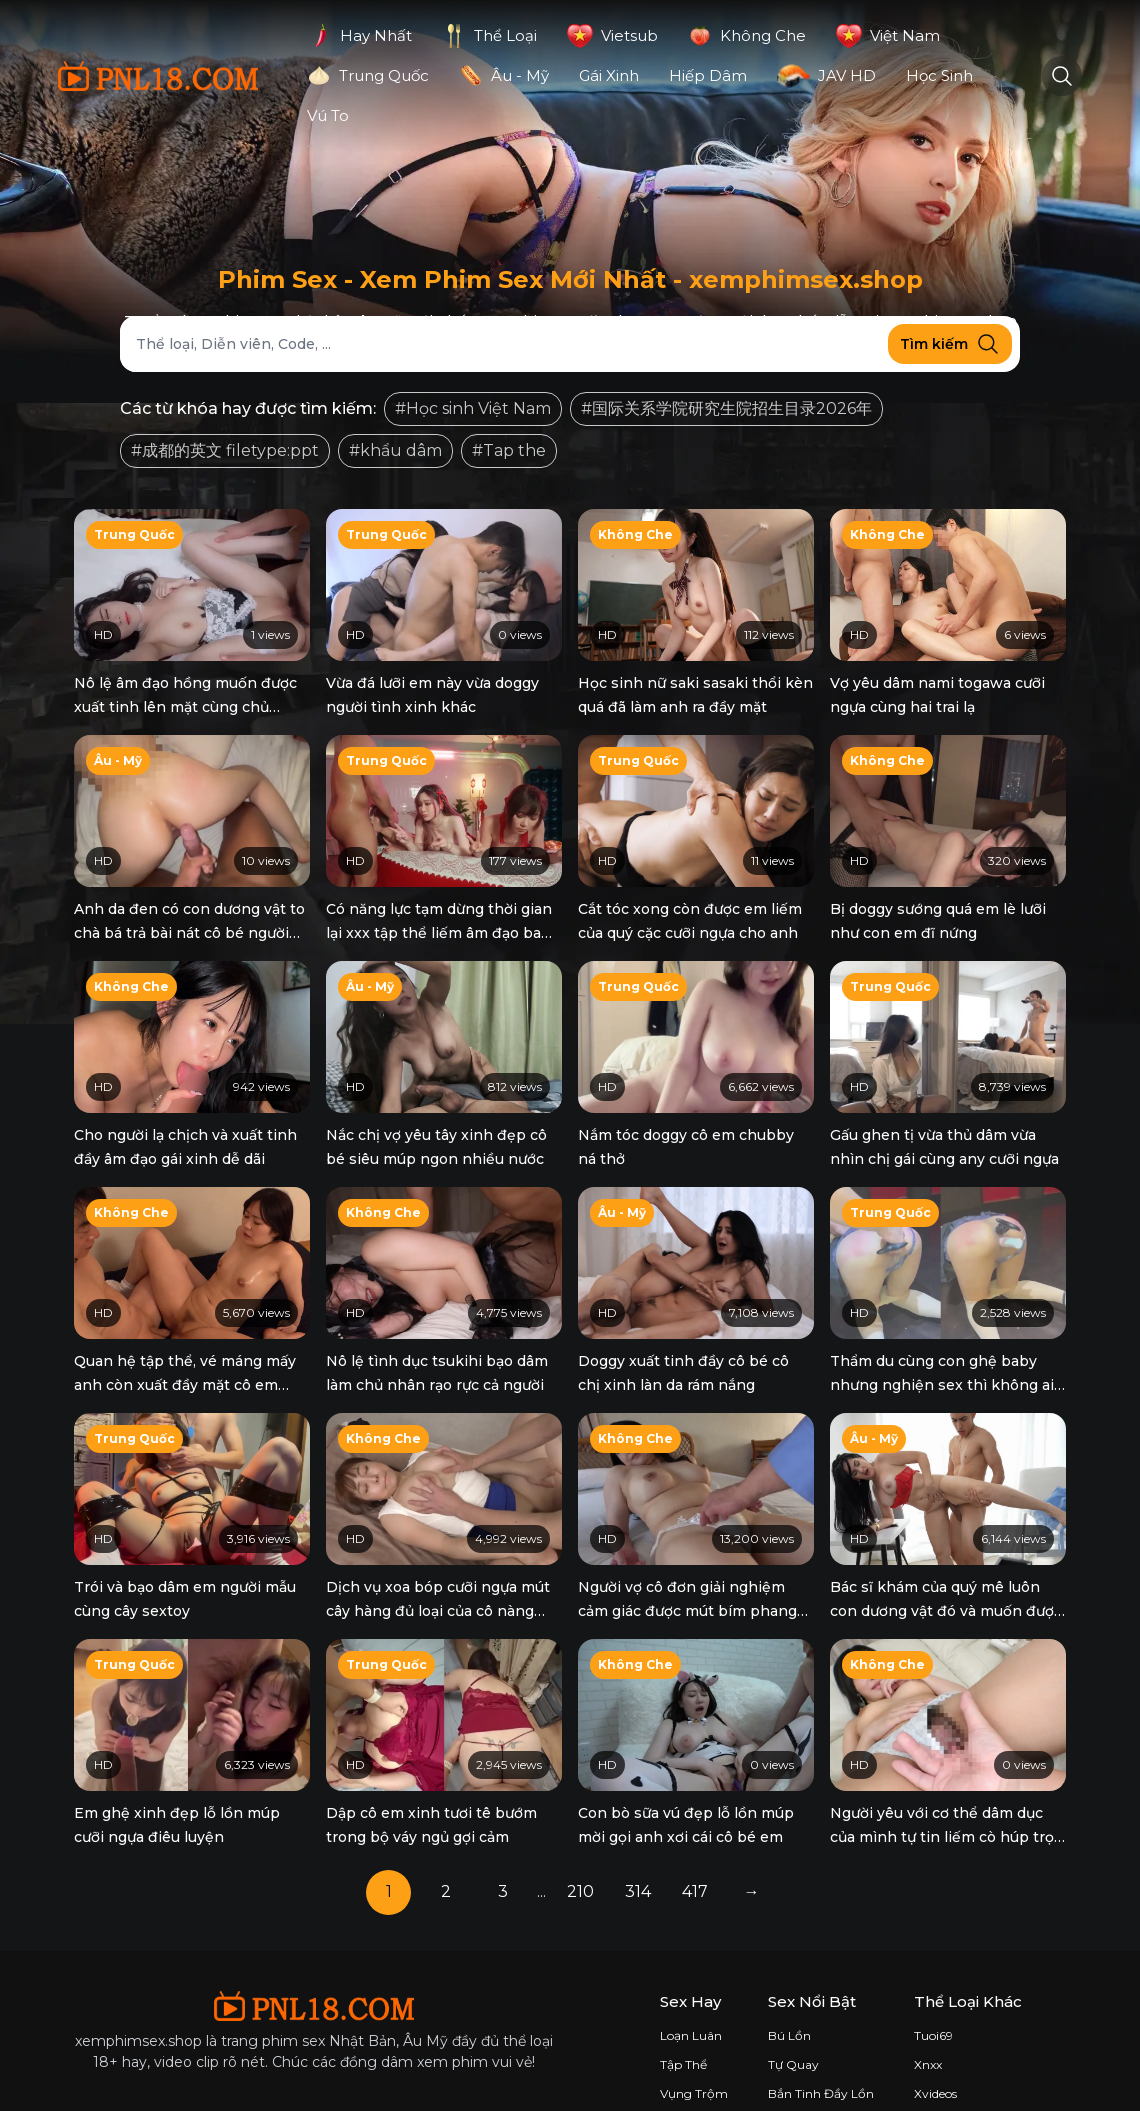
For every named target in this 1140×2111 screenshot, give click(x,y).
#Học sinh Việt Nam (473, 408)
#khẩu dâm (395, 450)
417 (695, 1829)
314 (638, 1829)
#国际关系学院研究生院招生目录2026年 (726, 408)
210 (580, 1829)
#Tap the (509, 450)
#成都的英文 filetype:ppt (225, 450)
